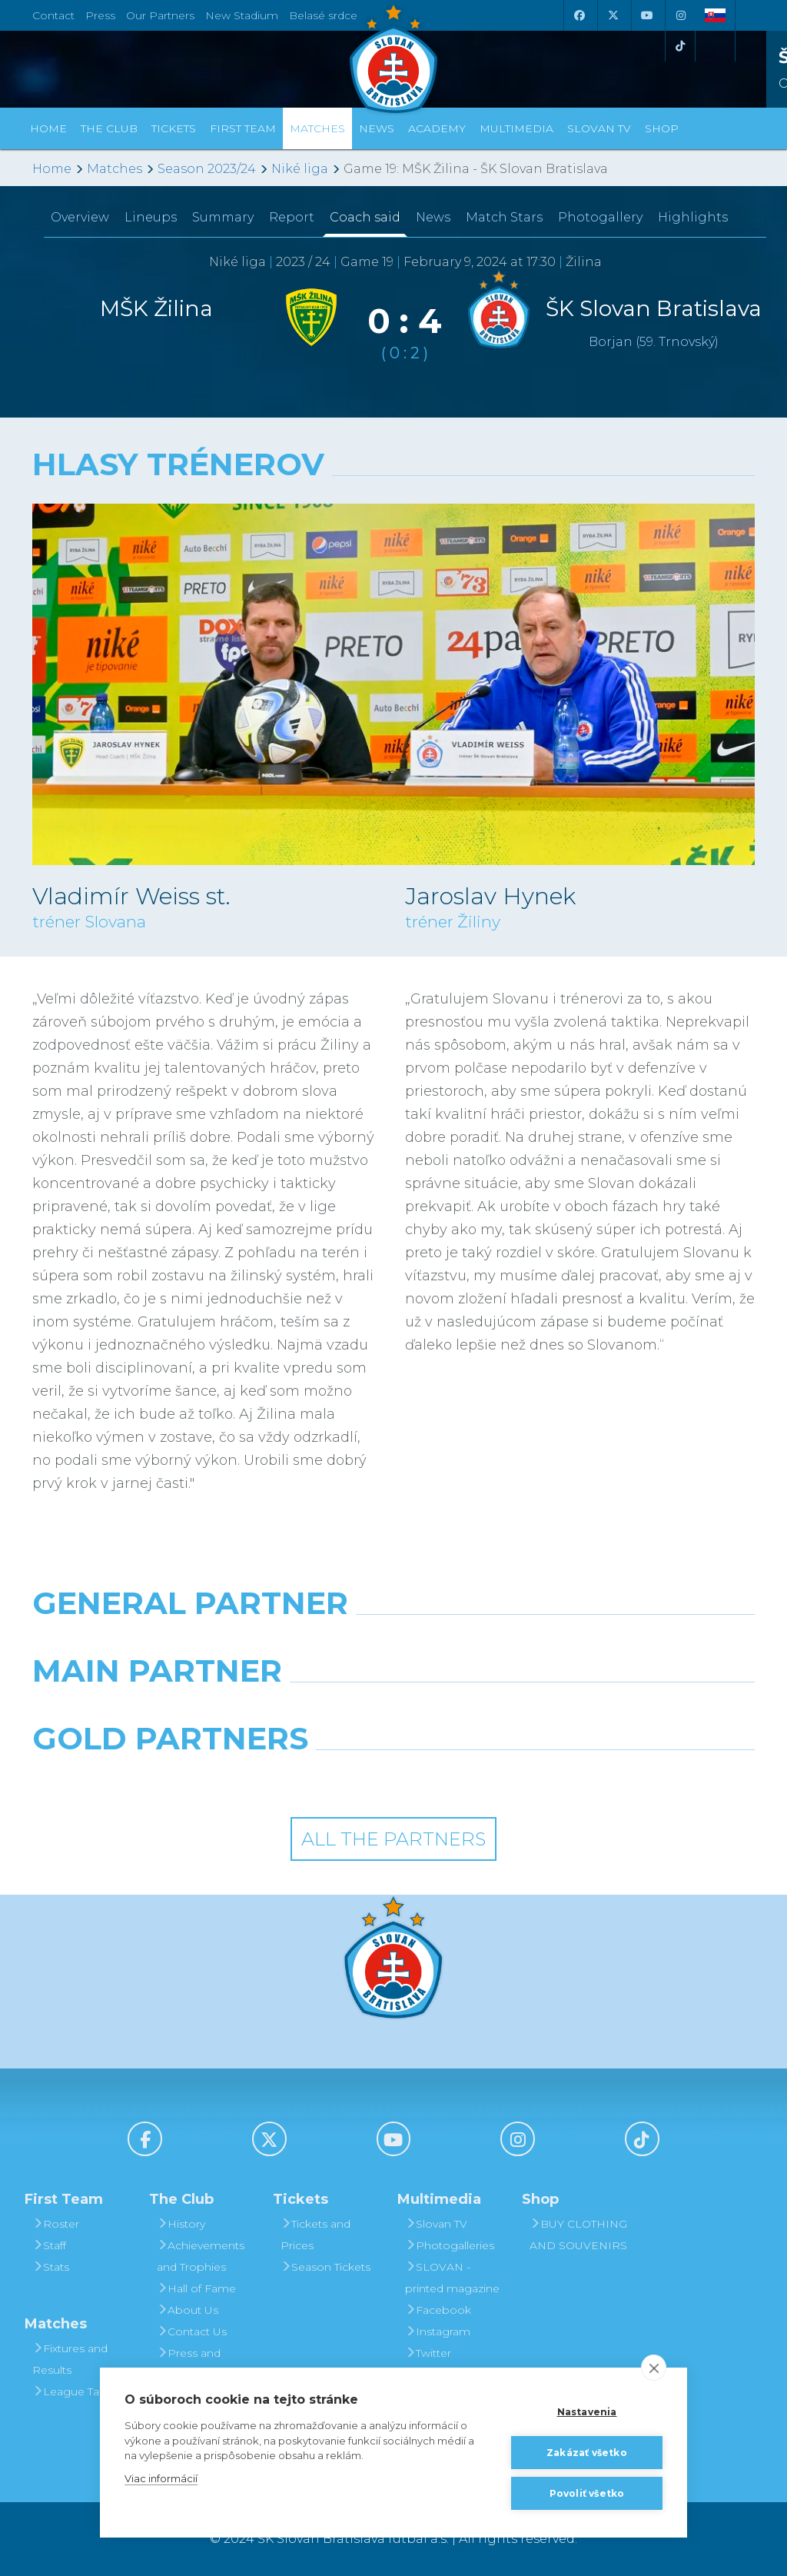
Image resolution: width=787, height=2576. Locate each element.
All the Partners (393, 1839)
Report (291, 217)
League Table (74, 2391)
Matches (114, 168)
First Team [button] (243, 128)
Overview (80, 217)
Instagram (437, 2331)
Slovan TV (599, 128)
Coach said (365, 217)
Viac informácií (161, 2478)
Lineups (151, 217)
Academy (437, 128)
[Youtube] (646, 15)
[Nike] (393, 1642)
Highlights (693, 217)
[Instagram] (680, 15)
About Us (187, 2310)
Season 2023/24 (207, 168)
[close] (653, 2368)
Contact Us (192, 2331)
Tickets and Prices (315, 2234)
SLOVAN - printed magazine (452, 2277)
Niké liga (299, 168)
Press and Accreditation (192, 2363)
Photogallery (600, 217)
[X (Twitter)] (612, 15)
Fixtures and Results (70, 2359)
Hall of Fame (196, 2288)
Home (51, 168)
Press (100, 15)
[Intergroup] (301, 1778)
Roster (55, 2224)
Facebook (438, 2310)
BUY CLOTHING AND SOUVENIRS (578, 2234)
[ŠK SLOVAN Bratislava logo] (393, 57)
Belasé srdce (323, 15)
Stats (50, 2267)
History (181, 2224)
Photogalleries (449, 2245)
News (376, 128)
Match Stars (504, 217)
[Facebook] (578, 15)
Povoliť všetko (587, 2493)
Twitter (428, 2353)
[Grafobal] (269, 1710)
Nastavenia (587, 2412)
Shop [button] (662, 128)
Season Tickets (325, 2267)
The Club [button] (109, 128)
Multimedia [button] (516, 128)
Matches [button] (317, 128)
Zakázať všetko (586, 2452)
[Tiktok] (680, 46)
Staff (49, 2245)
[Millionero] (517, 1710)
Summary (223, 217)
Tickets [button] (173, 128)
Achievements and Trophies (200, 2256)
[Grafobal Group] (487, 1778)
